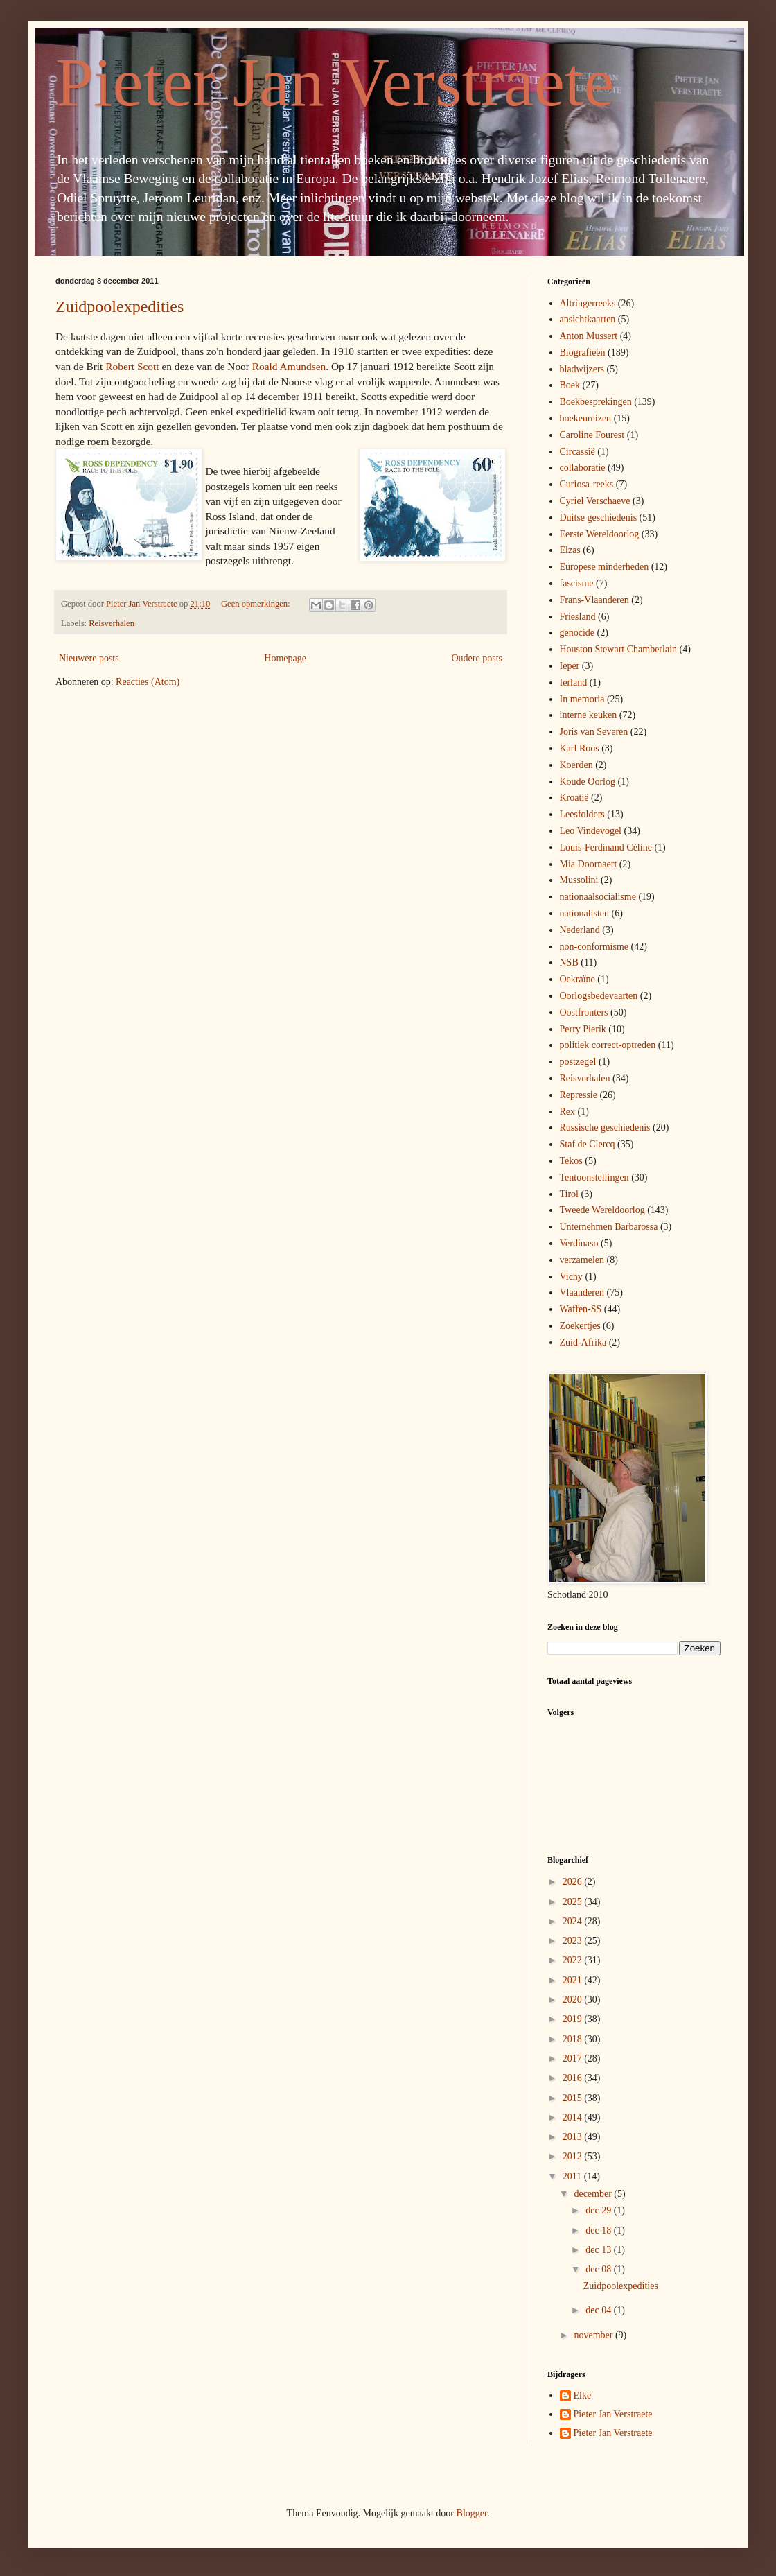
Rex (568, 1111)
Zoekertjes (580, 1326)
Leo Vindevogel (591, 831)
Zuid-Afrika (583, 1342)
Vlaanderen (582, 1292)
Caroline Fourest (592, 435)
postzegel (578, 1061)
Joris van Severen (594, 731)
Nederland (580, 930)
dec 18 (599, 2230)
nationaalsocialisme (598, 896)
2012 (574, 2156)
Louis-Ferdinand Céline (606, 847)
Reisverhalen (111, 623)
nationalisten (585, 913)
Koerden (576, 765)
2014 (574, 2117)
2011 (573, 2176)
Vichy (571, 1276)
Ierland (574, 682)
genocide (577, 632)
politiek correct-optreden (608, 1045)
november (594, 2335)
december (594, 2193)
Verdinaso (579, 1243)
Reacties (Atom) (147, 682)
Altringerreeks (588, 303)
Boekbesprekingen (596, 402)
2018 (574, 2039)
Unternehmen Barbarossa (609, 1226)
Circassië (577, 451)
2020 (574, 1999)
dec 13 (599, 2250)
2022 (574, 1960)
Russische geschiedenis (605, 1127)
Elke (583, 2395)
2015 (574, 2098)
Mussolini (579, 880)
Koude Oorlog (588, 781)
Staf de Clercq (587, 1144)
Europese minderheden (604, 567)
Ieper (570, 666)
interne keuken (588, 715)
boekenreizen (586, 418)
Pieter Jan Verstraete (334, 82)
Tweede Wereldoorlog (602, 1210)
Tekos (571, 1161)
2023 (574, 1940)
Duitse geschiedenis (598, 517)
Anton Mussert (589, 336)
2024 (574, 1921)
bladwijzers (582, 369)
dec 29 (599, 2210)
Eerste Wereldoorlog (600, 534)
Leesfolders (582, 814)
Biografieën (583, 352)
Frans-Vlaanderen (594, 600)
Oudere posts (477, 658)
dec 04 (599, 2310)
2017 (574, 2058)
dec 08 (599, 2269)
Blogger (472, 2513)
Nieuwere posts (89, 658)
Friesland (578, 616)
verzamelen (582, 1260)
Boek (570, 385)
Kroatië (574, 797)
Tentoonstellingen (594, 1177)
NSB (569, 962)
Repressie (578, 1095)
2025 (574, 1902)
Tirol (569, 1194)
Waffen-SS (581, 1309)
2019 (574, 2019)
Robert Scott (132, 366)
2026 (574, 1882)
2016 (574, 2078)
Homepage (285, 658)
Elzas (570, 550)
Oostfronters (584, 1012)
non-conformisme (594, 946)
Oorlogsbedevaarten (599, 996)
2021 (574, 1980)
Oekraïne (577, 979)
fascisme (577, 583)
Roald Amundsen (289, 366)
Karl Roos (579, 748)
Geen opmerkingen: (256, 604)
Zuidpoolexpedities (119, 306)
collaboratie (583, 467)
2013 (574, 2137)
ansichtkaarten (588, 319)
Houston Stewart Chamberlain (619, 649)
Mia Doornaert (588, 864)
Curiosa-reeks (587, 484)
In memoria (582, 699)
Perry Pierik (583, 1029)
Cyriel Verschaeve (595, 501)
